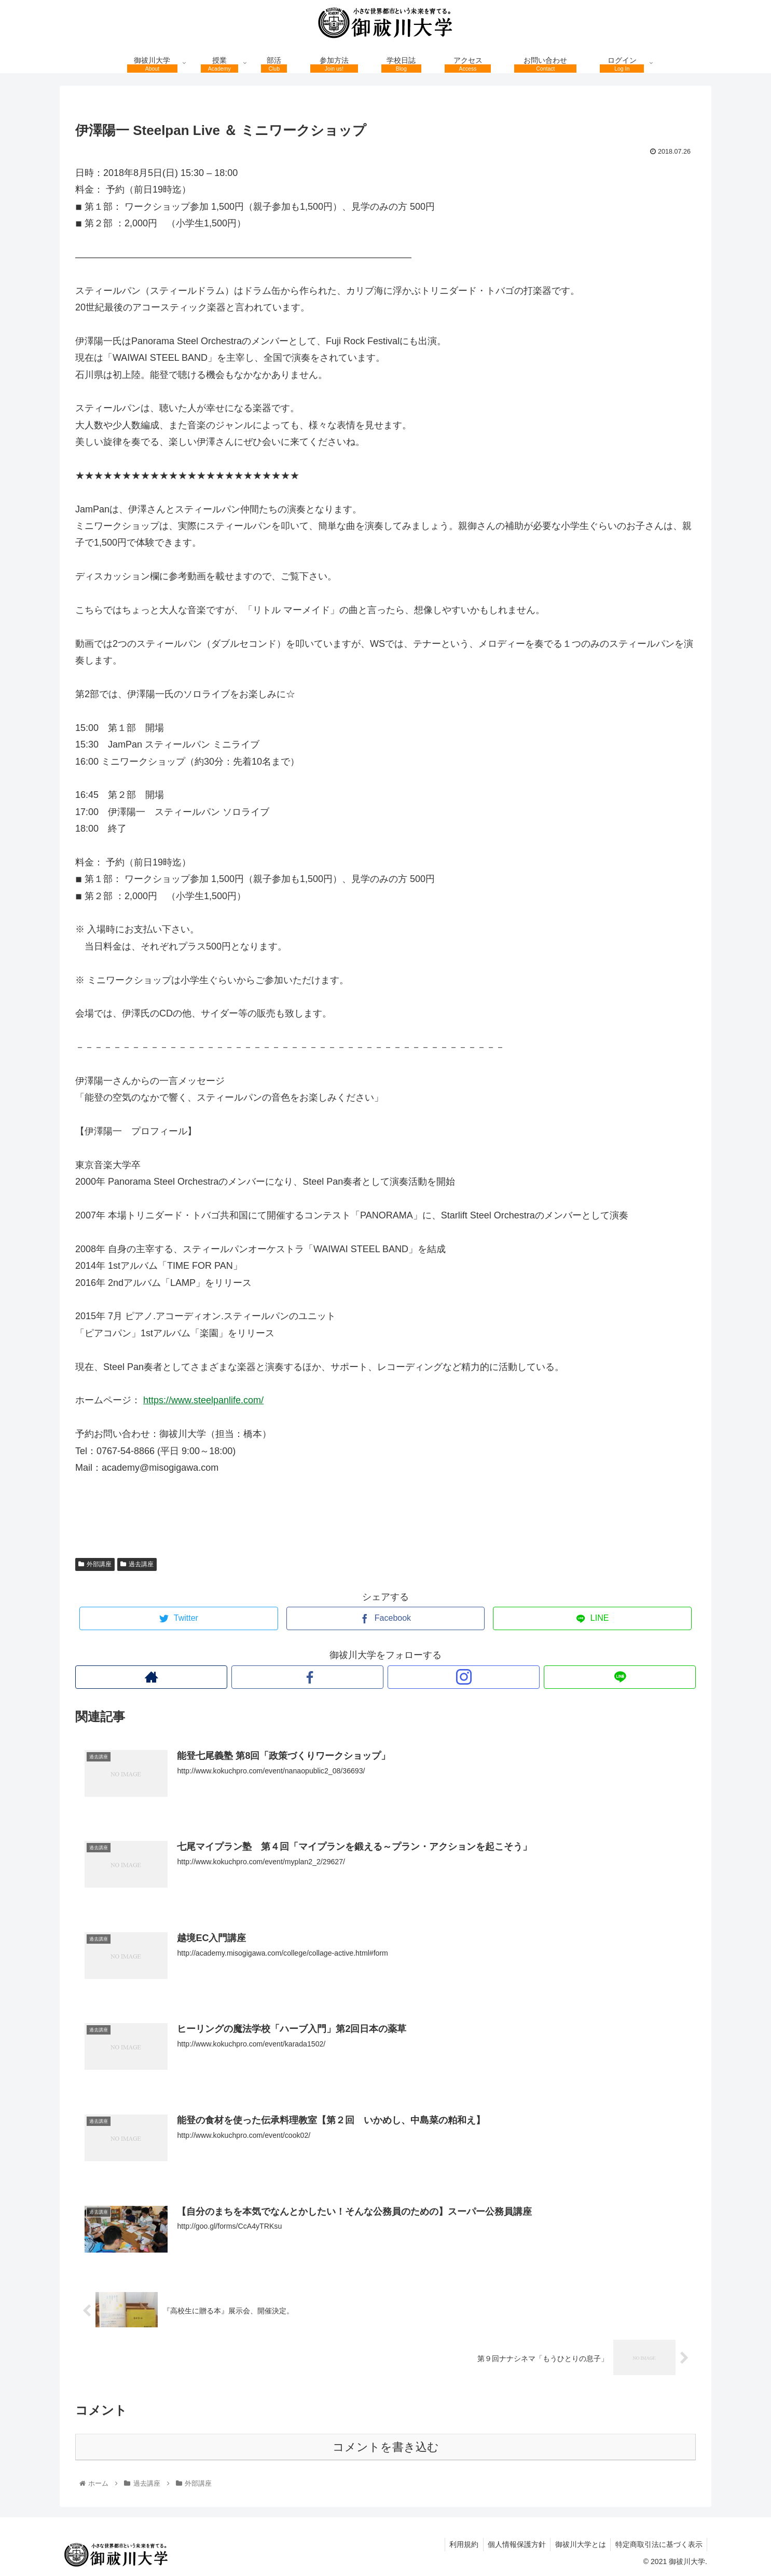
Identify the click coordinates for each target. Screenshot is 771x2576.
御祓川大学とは (578, 2543)
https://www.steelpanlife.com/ (203, 1400)
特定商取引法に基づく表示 (657, 2543)
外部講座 (95, 1564)
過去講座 (137, 1564)
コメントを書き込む (386, 2445)
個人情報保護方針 (513, 2543)
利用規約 (458, 2543)
